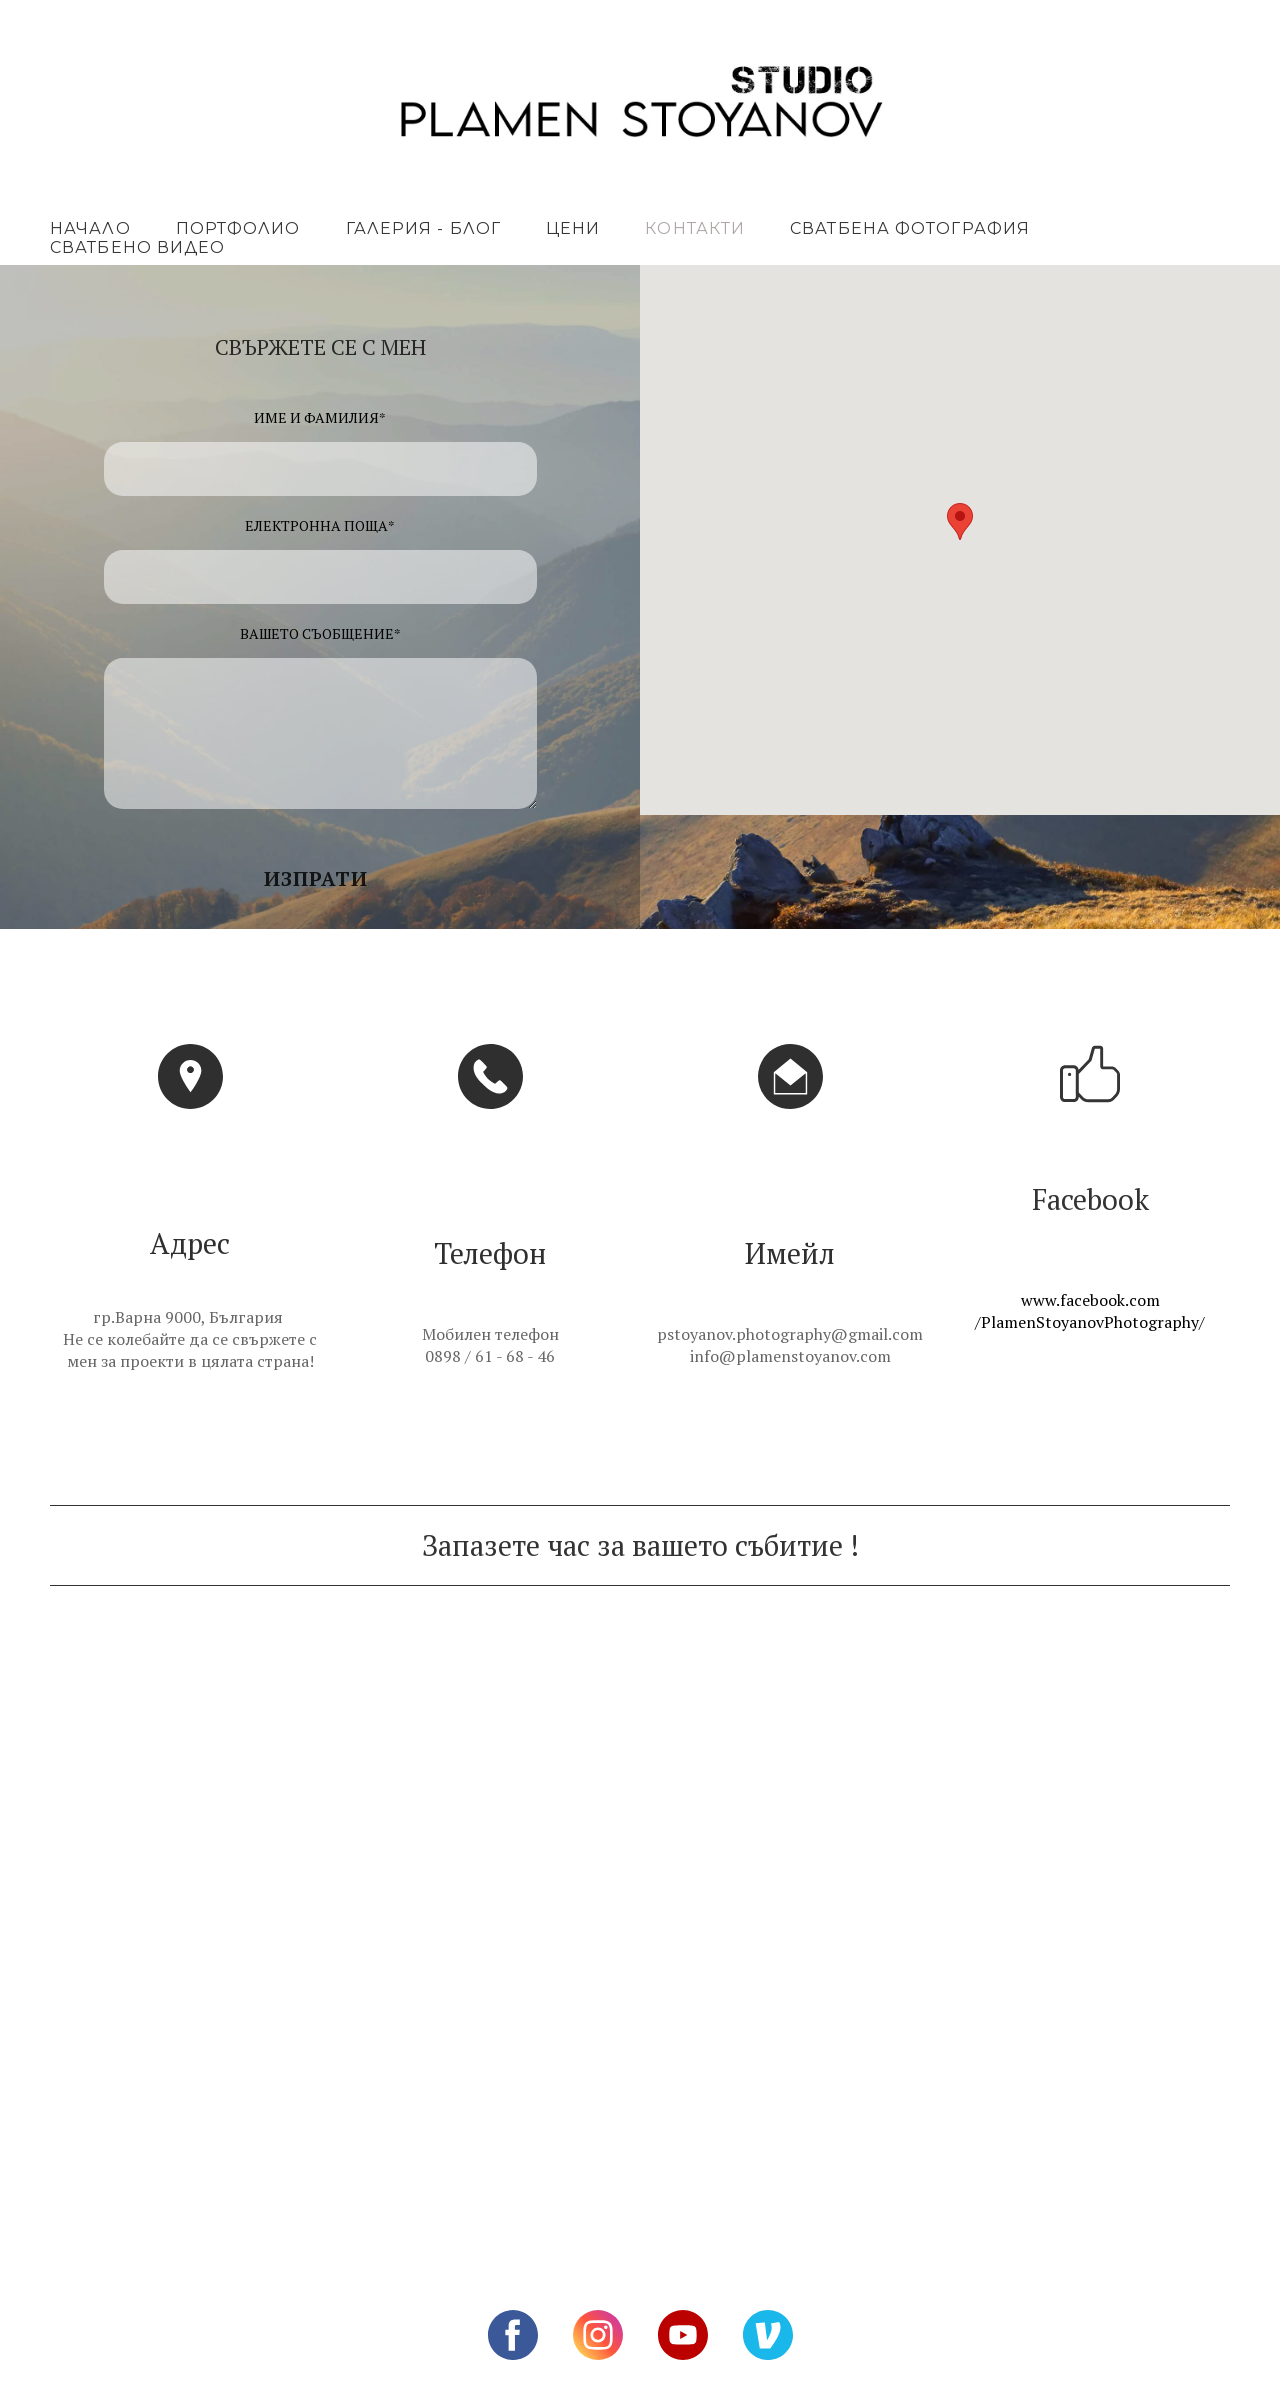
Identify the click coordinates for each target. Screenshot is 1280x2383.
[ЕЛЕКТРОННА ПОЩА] (320, 577)
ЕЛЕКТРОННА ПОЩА (320, 525)
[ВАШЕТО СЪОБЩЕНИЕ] (320, 733)
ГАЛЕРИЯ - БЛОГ (423, 228)
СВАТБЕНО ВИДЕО (137, 247)
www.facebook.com (1090, 1300)
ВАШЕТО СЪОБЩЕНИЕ (320, 633)
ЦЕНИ (573, 228)
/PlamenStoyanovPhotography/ (1090, 1322)
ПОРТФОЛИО (238, 228)
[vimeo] (768, 2335)
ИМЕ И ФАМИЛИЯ (320, 417)
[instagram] (598, 2335)
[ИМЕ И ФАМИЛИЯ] (320, 469)
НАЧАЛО (90, 228)
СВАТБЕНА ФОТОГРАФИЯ (910, 228)
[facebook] (513, 2335)
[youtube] (683, 2335)
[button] (320, 879)
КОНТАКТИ (695, 228)
